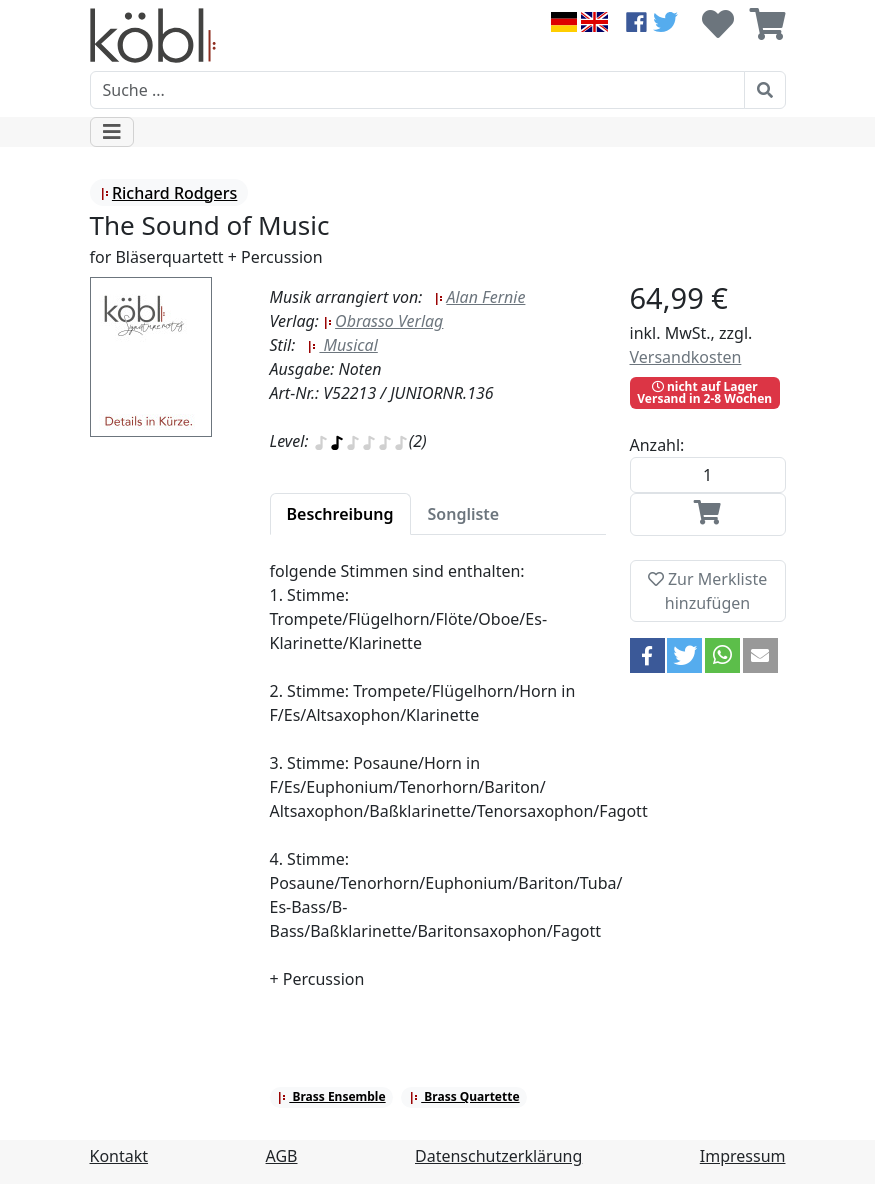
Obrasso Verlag (383, 321)
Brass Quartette (464, 1096)
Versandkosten (686, 357)
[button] (647, 655)
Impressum (743, 1156)
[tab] (340, 514)
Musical (342, 345)
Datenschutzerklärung (498, 1156)
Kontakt (119, 1156)
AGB (282, 1156)
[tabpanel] (438, 787)
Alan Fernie (479, 297)
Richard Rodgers (168, 193)
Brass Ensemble (331, 1096)
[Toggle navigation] (112, 132)
